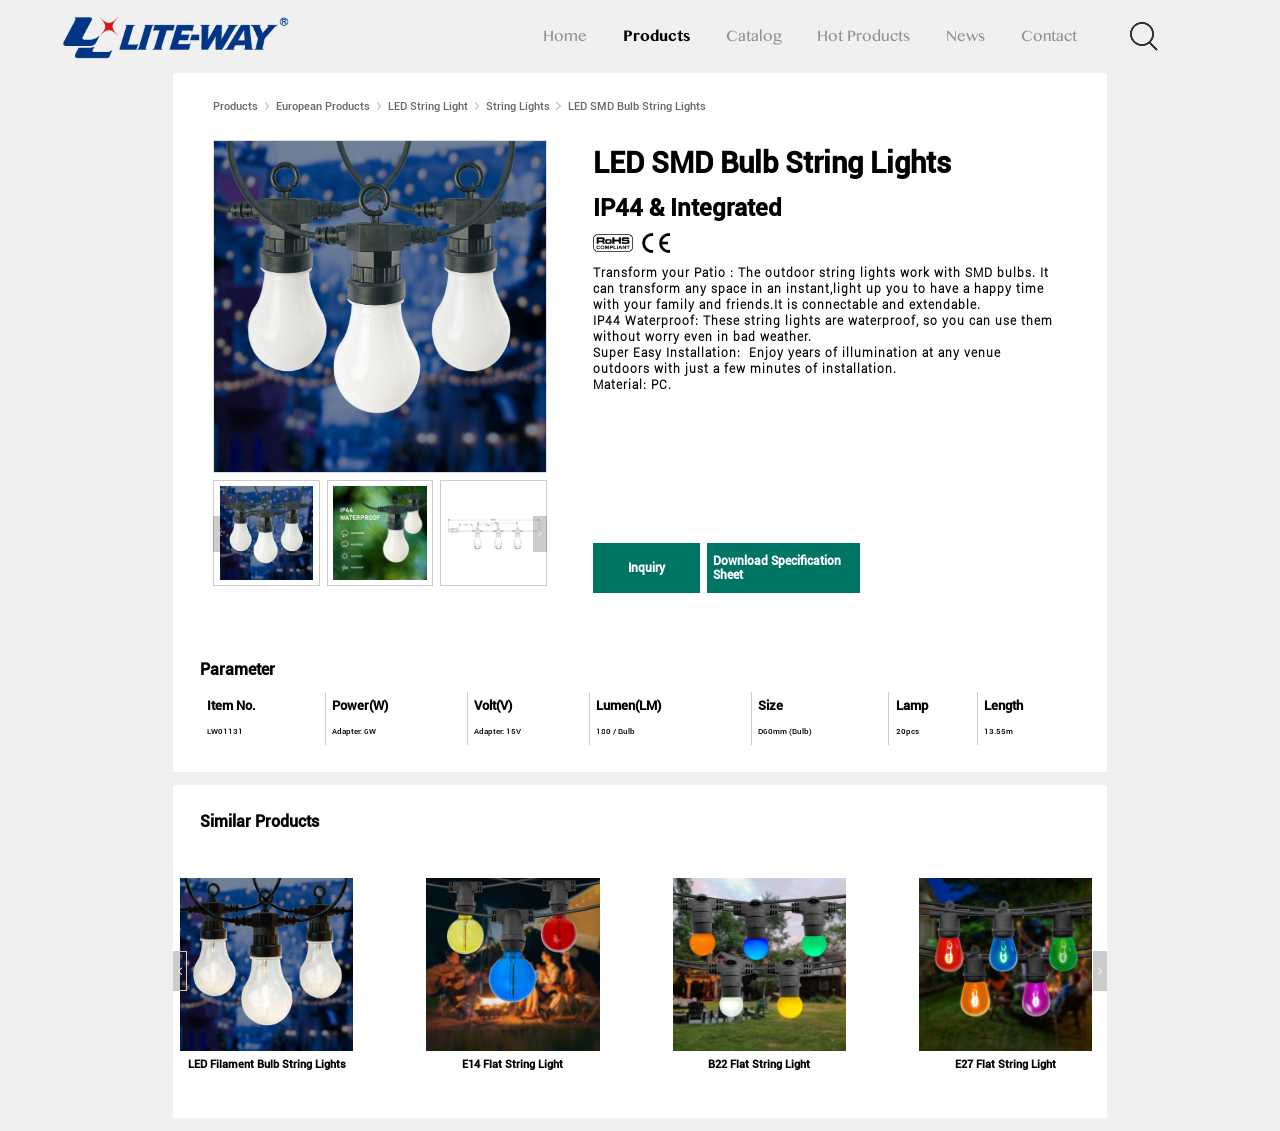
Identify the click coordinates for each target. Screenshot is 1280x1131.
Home (565, 36)
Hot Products (863, 36)
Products (656, 36)
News (965, 36)
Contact (1049, 36)
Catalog (754, 36)
